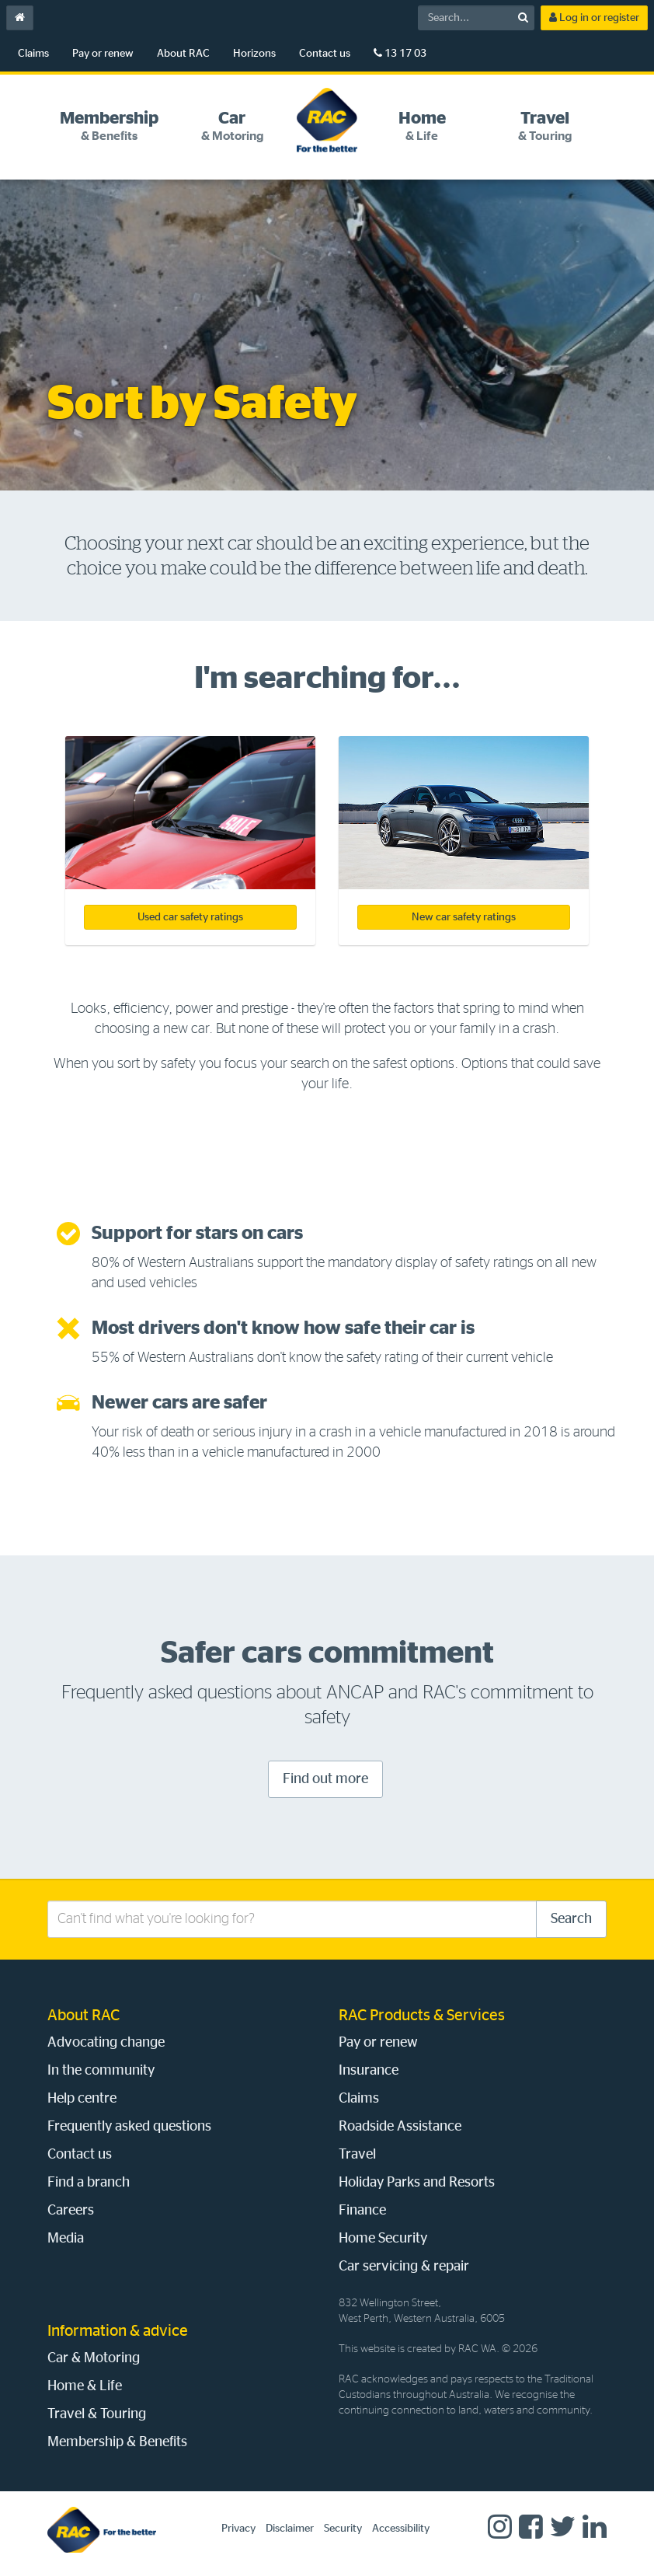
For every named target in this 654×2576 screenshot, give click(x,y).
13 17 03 (400, 53)
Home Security (383, 2239)
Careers (70, 2211)
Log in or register (594, 17)
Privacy (238, 2528)
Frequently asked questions (129, 2127)
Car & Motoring (93, 2358)
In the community (101, 2071)
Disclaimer (290, 2528)
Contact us (324, 53)
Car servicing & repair (404, 2267)
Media (65, 2239)
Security (343, 2528)
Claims (33, 53)
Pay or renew (103, 53)
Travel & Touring (96, 2414)
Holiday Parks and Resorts (417, 2183)
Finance (362, 2211)
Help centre (82, 2099)
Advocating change (106, 2043)
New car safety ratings (464, 917)
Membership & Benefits (117, 2442)
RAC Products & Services (422, 2015)
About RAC (183, 53)
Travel (357, 2155)
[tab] (108, 126)
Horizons (254, 53)
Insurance (368, 2071)
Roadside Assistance (400, 2127)
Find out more (325, 1779)
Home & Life (84, 2386)
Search (571, 1919)
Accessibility (401, 2528)
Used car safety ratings (190, 917)
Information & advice (117, 2331)
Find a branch (88, 2183)
